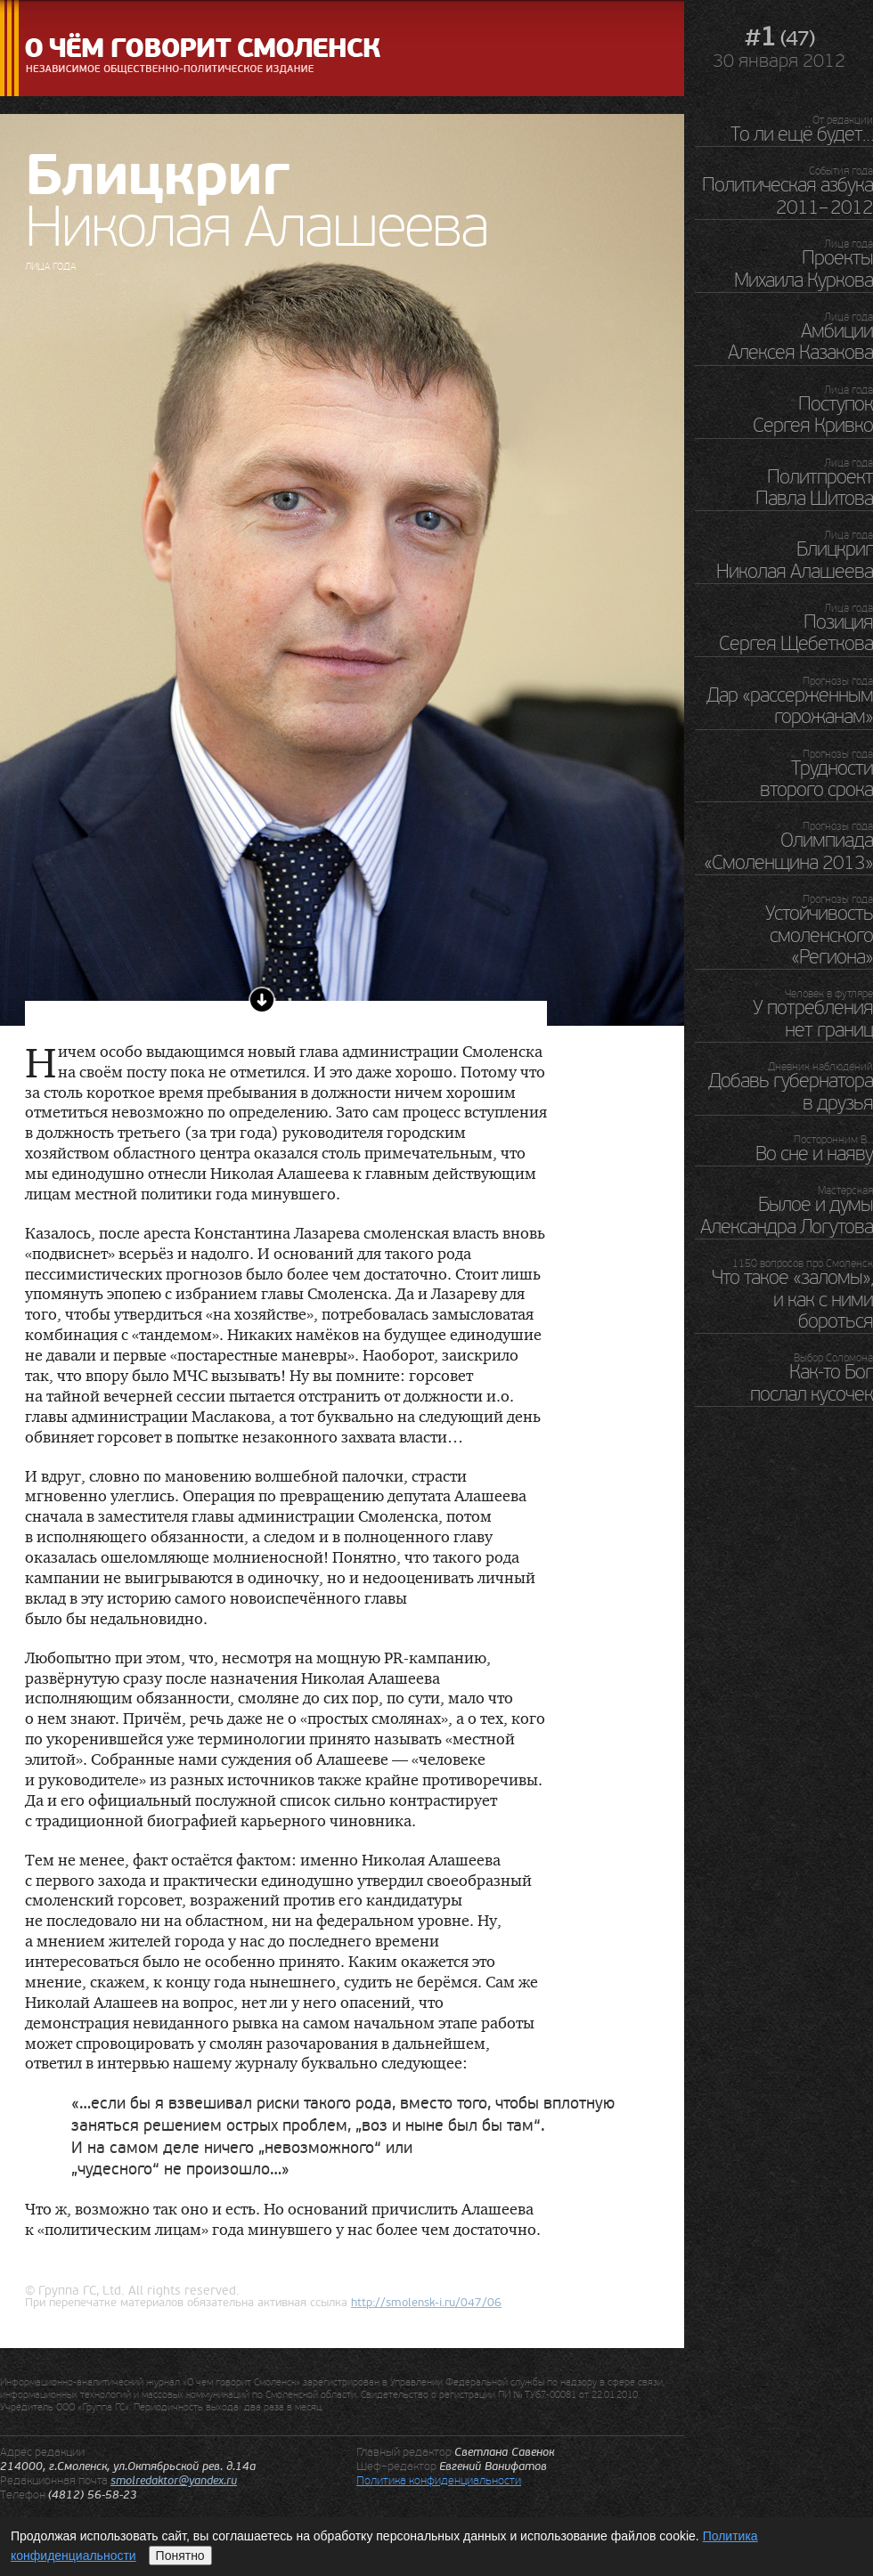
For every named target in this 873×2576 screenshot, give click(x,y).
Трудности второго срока (816, 779)
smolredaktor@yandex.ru (173, 2481)
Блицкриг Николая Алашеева (794, 560)
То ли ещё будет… (801, 134)
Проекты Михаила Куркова (803, 269)
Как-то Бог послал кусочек (811, 1382)
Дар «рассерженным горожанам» (789, 706)
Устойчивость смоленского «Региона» (819, 935)
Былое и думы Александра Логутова (786, 1215)
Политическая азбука (787, 196)
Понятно (180, 2555)
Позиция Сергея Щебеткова (796, 633)
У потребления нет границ (813, 1018)
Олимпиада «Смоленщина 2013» (788, 851)
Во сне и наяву (814, 1154)
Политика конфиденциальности (438, 2480)
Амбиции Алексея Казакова (800, 342)
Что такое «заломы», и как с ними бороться (792, 1299)
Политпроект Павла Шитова (814, 488)
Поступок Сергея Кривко (813, 415)
